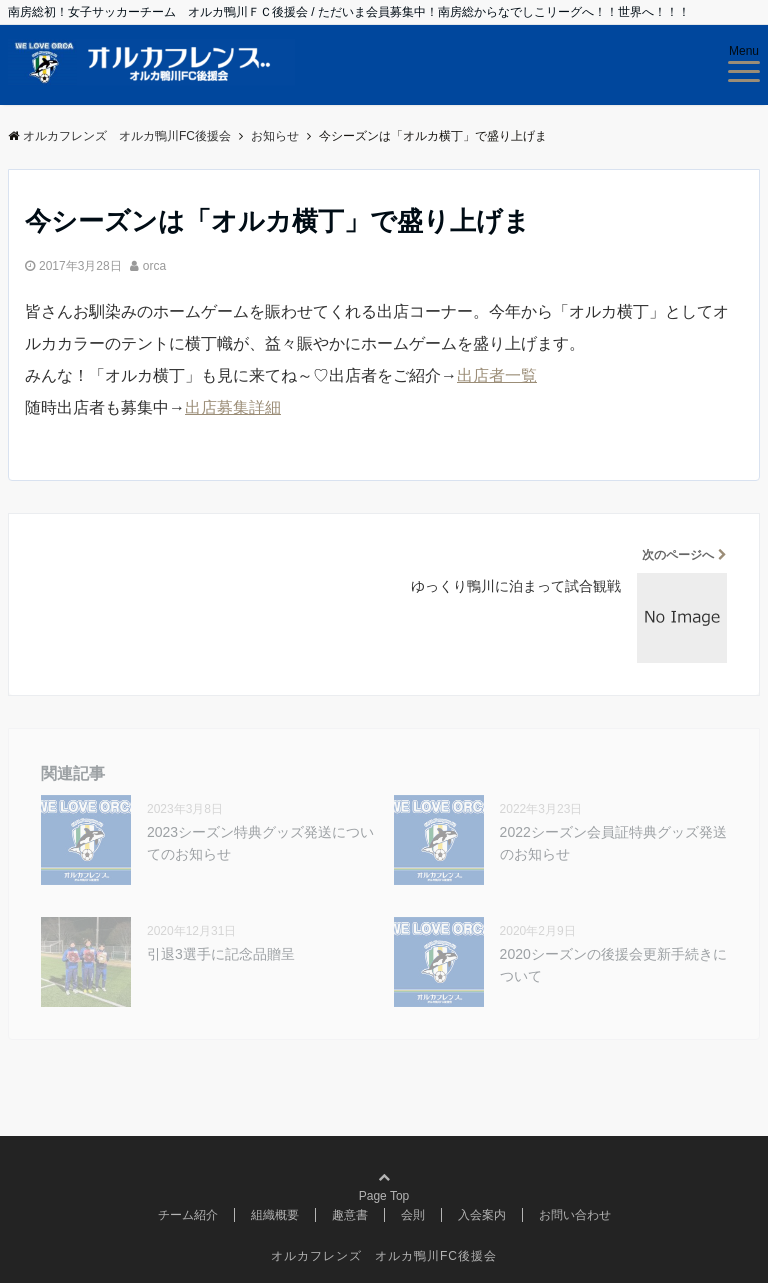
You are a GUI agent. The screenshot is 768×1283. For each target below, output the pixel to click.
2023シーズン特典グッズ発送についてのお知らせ (260, 843)
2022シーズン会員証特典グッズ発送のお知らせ (613, 843)
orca (154, 266)
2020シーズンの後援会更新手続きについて (613, 965)
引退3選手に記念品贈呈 (221, 954)
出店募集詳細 (233, 407)
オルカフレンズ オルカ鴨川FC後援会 (384, 1256)
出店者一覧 (497, 375)
